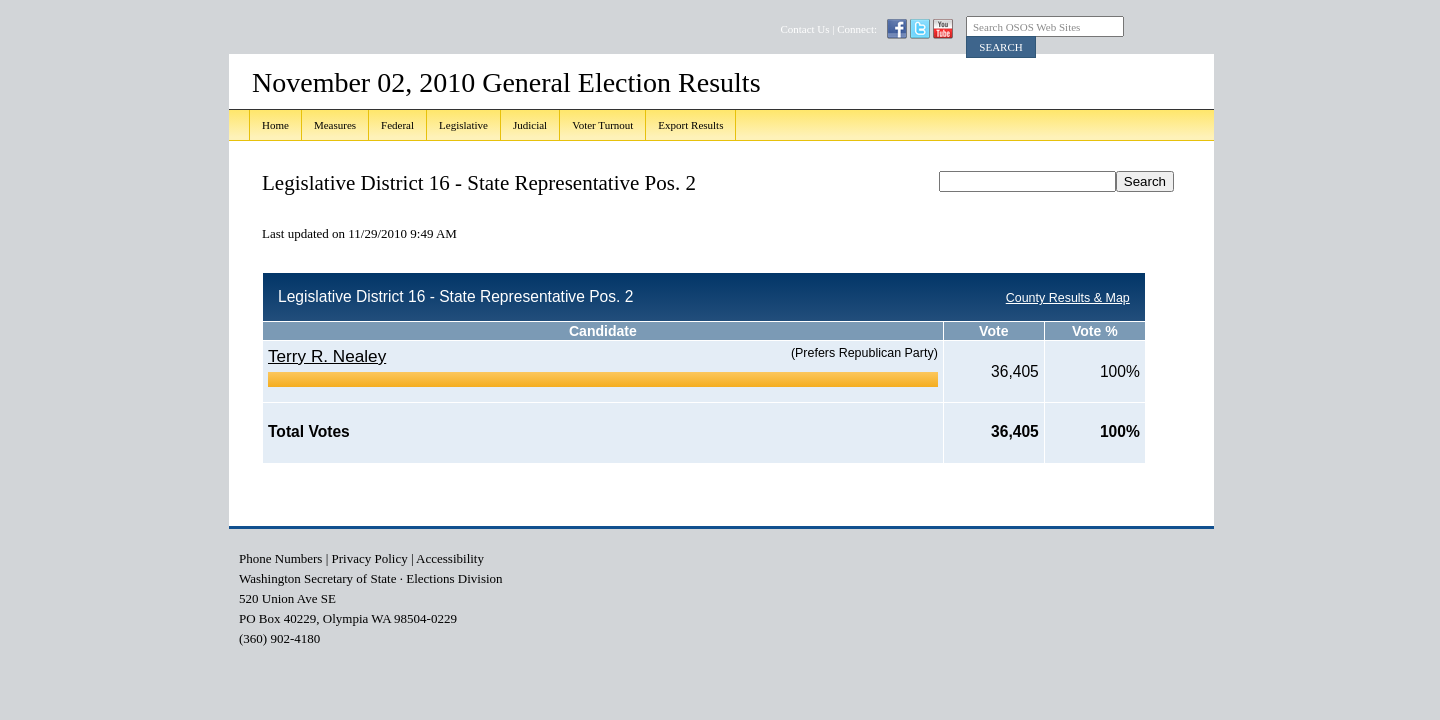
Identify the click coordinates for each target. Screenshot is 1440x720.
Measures (335, 125)
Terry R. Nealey (327, 356)
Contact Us (804, 29)
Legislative (463, 125)
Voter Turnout (602, 125)
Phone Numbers (280, 558)
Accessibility (450, 558)
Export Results (690, 125)
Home (275, 125)
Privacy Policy (370, 558)
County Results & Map (1068, 298)
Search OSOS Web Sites (1026, 27)
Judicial (530, 125)
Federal (397, 125)
